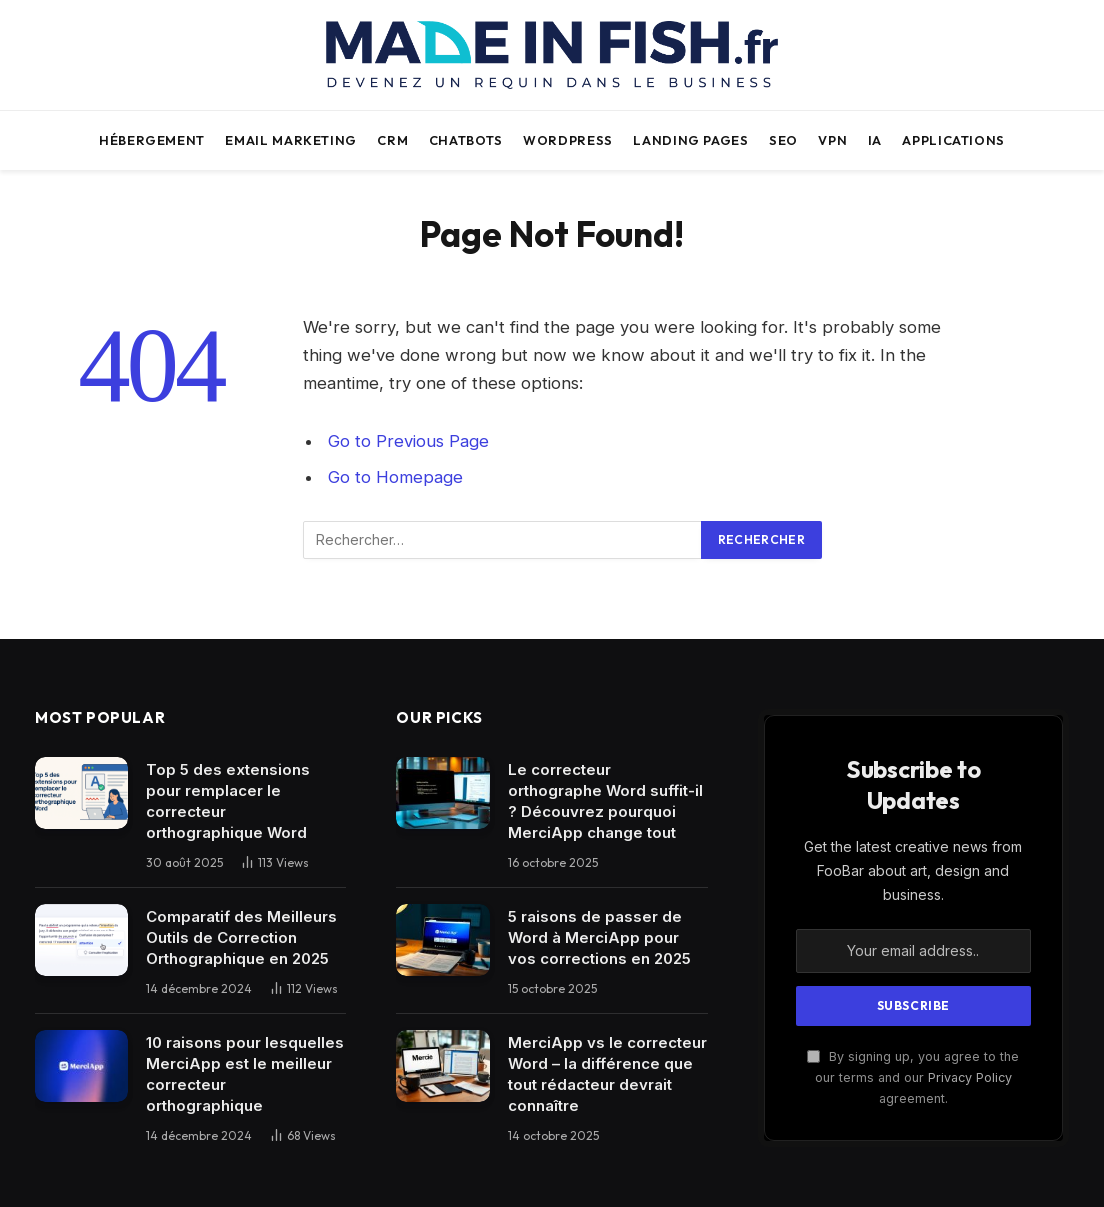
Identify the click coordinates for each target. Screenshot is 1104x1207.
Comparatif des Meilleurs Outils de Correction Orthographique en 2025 (241, 937)
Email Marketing (291, 140)
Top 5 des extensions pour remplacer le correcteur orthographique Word (228, 801)
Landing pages (690, 140)
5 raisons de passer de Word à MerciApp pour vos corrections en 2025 (599, 937)
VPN (832, 140)
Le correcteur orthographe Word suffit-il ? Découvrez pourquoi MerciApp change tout (605, 801)
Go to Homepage (395, 477)
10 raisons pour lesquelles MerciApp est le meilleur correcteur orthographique (245, 1074)
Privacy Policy (970, 1077)
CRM (392, 140)
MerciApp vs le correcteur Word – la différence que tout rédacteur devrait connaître (607, 1074)
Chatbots (466, 140)
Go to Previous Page (408, 441)
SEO (783, 140)
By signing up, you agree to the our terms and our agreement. (913, 1078)
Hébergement (152, 140)
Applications (953, 140)
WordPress (568, 140)
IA (875, 140)
